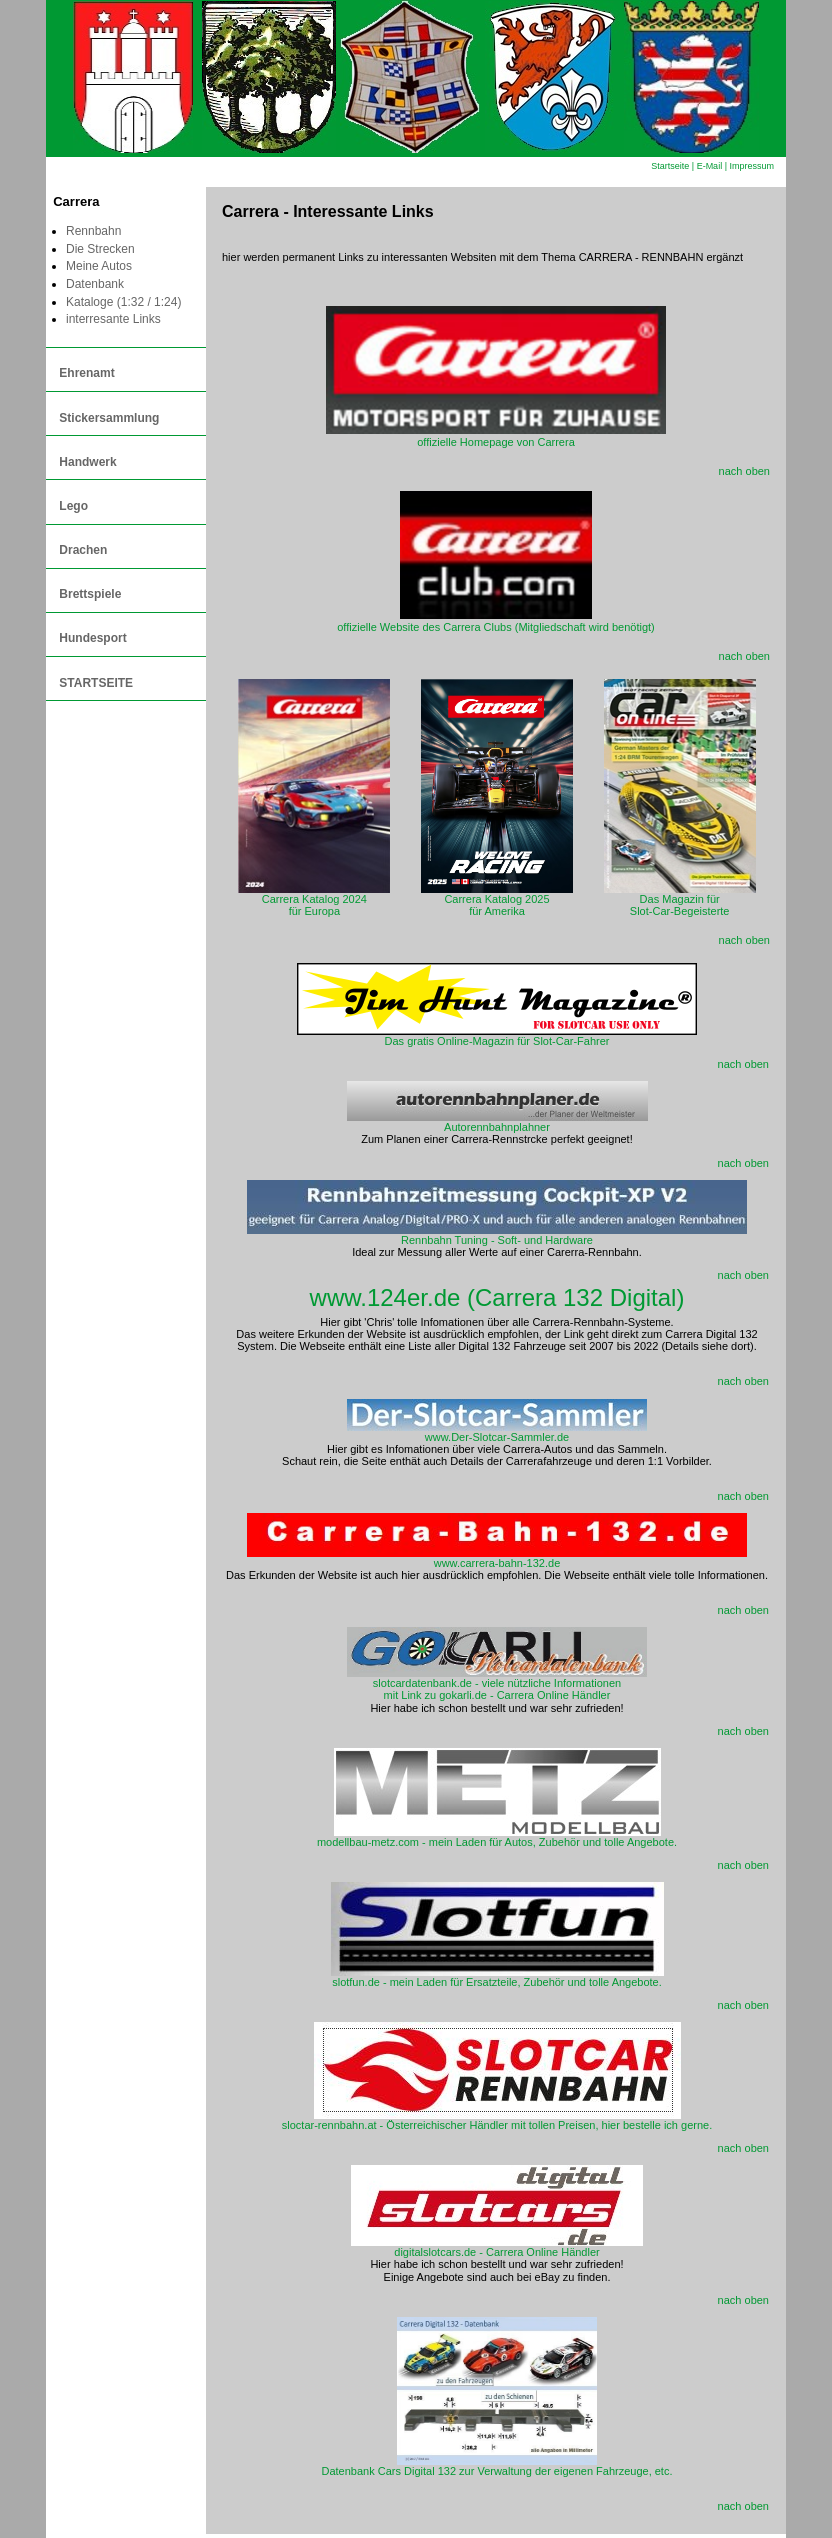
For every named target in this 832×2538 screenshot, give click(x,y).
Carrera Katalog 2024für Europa (314, 900)
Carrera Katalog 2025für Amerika (497, 900)
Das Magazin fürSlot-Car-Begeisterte (680, 900)
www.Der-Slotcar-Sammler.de (497, 1432)
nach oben (744, 471)
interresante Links (113, 319)
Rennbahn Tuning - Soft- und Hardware (497, 1235)
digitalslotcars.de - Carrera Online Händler (497, 2247)
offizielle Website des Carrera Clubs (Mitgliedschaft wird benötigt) (496, 621)
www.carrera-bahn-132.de (497, 1558)
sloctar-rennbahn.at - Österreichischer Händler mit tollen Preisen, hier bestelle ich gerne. (497, 2120)
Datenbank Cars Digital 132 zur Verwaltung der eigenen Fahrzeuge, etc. (497, 2466)
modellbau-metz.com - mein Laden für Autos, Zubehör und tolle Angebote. (497, 1837)
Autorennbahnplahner (497, 1122)
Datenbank (95, 284)
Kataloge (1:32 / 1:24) (123, 302)
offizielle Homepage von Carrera (496, 436)
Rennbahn (93, 231)
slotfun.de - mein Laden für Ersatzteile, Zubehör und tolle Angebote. (497, 1977)
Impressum (751, 166)
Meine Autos (99, 266)
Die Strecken (100, 249)
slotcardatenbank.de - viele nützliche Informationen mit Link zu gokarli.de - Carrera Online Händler (497, 1684)
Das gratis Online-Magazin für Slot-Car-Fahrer (497, 1041)
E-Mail (710, 166)
